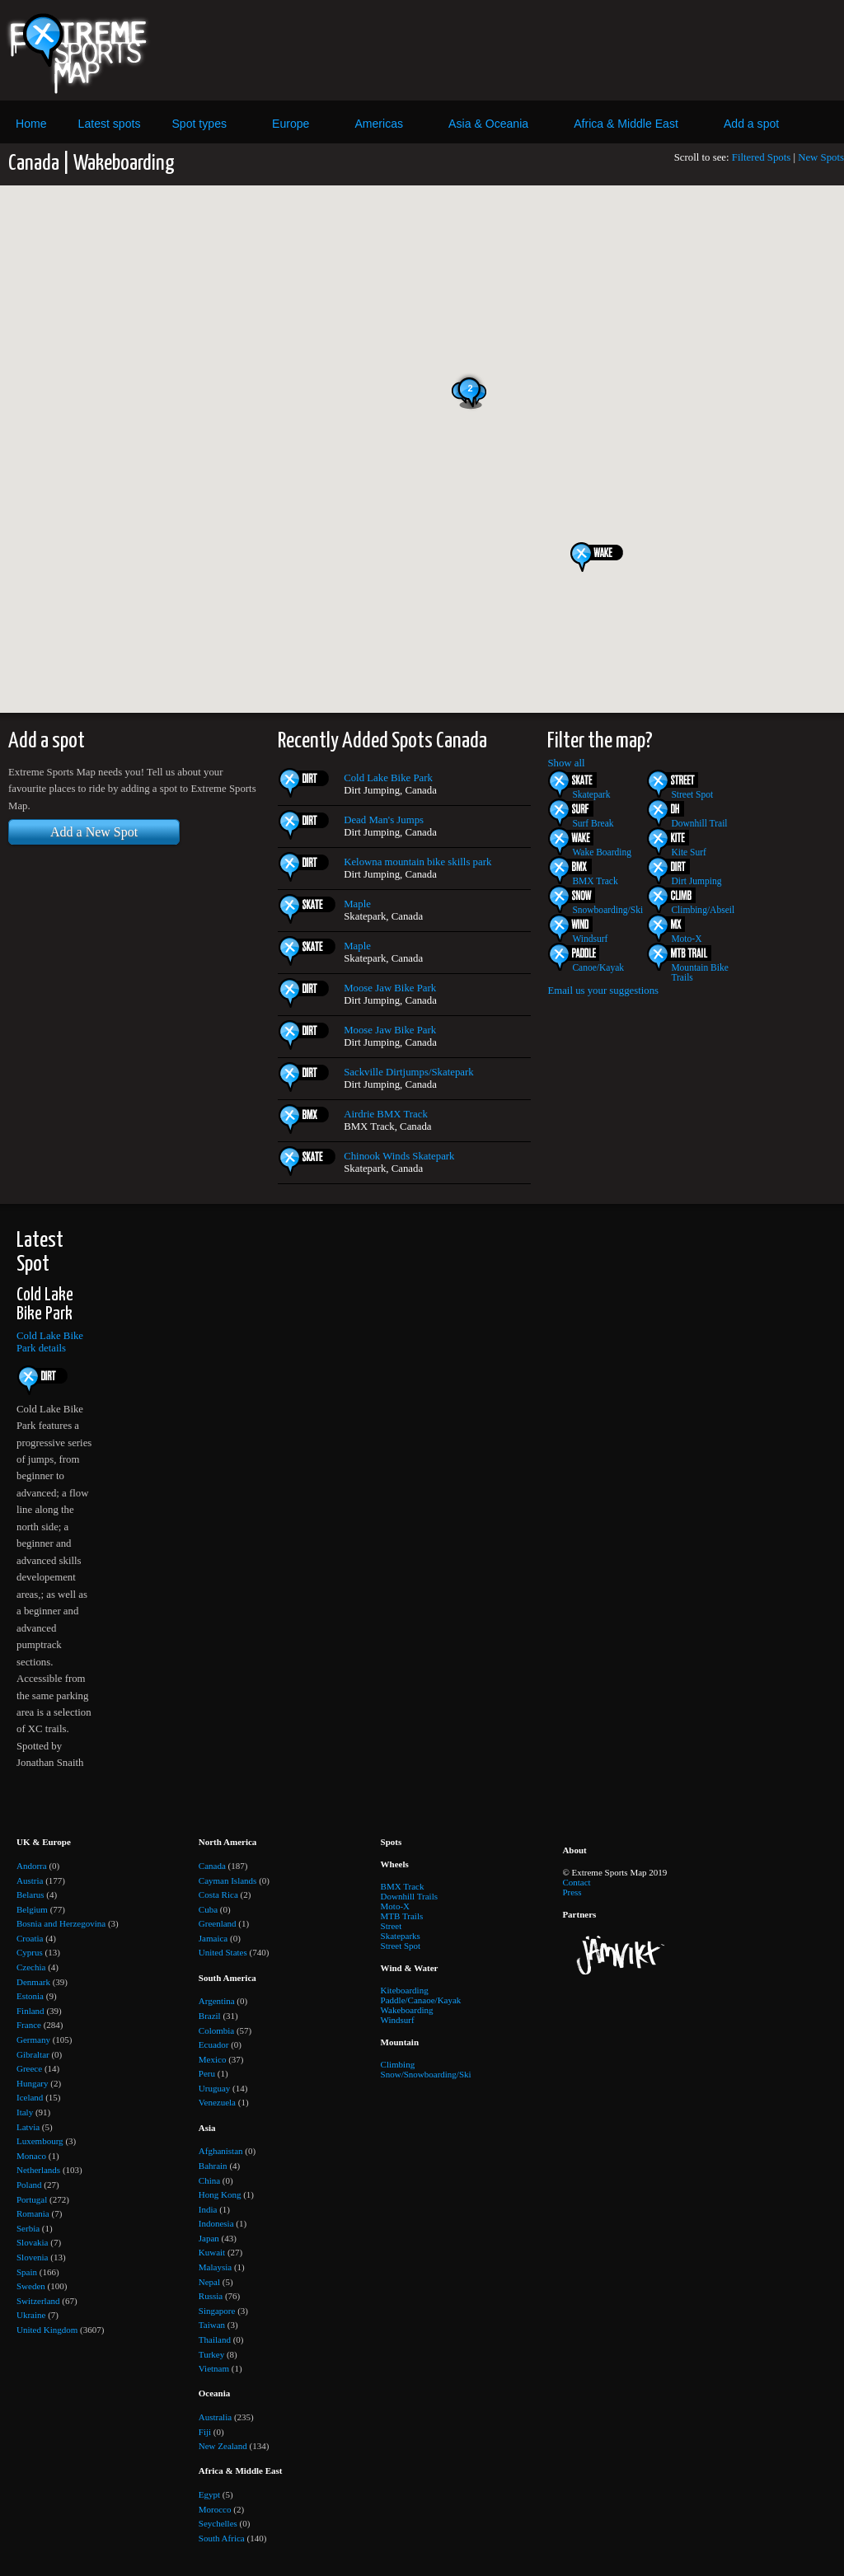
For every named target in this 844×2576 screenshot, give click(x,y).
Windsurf (589, 939)
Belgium (32, 1909)
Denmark (33, 1982)
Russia (211, 2296)
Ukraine (30, 2315)
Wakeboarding (407, 2010)
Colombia (216, 2030)
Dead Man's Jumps (384, 820)
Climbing (398, 2064)
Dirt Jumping (696, 881)
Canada (212, 1866)
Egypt (209, 2494)
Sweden (30, 2286)
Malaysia (215, 2267)
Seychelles (218, 2523)
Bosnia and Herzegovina (61, 1923)
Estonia (30, 1996)
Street (391, 1926)
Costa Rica (218, 1894)
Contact (576, 1882)
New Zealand (223, 2446)
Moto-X (686, 939)
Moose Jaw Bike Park (390, 988)
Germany (33, 2039)
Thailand (215, 2339)
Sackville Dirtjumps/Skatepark (408, 1072)
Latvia (28, 2127)
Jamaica (213, 1938)
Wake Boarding (601, 852)
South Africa (222, 2538)
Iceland (29, 2097)
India (208, 2209)
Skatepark (591, 794)
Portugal (31, 2199)
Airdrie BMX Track (386, 1114)
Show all (565, 763)
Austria (29, 1880)
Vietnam (214, 2368)
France (28, 2025)
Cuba (208, 1909)
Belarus (30, 1894)
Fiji (205, 2432)
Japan (209, 2238)
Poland (29, 2185)
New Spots (821, 157)
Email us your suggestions (603, 990)
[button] (603, 557)
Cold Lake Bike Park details (49, 1342)
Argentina (217, 2001)
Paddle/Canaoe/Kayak (421, 2000)
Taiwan (212, 2325)
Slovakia (32, 2242)
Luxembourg (39, 2141)
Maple (357, 904)
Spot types (199, 123)
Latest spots (109, 123)
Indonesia (216, 2223)
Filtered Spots (761, 157)
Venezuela (217, 2102)
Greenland (218, 1923)
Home (31, 123)
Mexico (213, 2059)
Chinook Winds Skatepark (399, 1156)
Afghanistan (221, 2151)
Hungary (32, 2083)
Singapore (217, 2311)
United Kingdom (46, 2330)
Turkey (211, 2354)
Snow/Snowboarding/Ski (426, 2074)
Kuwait (212, 2252)
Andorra (31, 1866)
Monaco (31, 2156)
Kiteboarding (405, 1990)
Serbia (28, 2228)
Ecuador (214, 2044)
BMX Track (594, 881)
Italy (24, 2112)
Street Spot (692, 794)
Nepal (209, 2282)
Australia (215, 2417)
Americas (378, 123)
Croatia (29, 1938)
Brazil (210, 2016)
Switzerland (38, 2301)
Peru (207, 2073)
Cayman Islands (228, 1880)
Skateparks (400, 1936)
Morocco (215, 2509)
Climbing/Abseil (702, 910)
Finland (30, 2011)
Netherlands (38, 2170)
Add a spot (751, 123)
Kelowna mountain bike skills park (417, 862)
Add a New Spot (94, 832)
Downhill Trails (409, 1896)
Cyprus (29, 1952)
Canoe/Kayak (598, 967)
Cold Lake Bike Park (388, 778)
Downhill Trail (699, 823)
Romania (32, 2213)
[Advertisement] (529, 50)
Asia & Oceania (488, 123)
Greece (29, 2068)
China (209, 2180)
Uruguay (215, 2088)
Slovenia (32, 2257)
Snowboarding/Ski (607, 910)
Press (571, 1892)
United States (223, 1952)
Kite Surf (688, 852)
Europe (290, 123)
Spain (26, 2272)
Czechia (30, 1967)
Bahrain (213, 2166)
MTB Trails (402, 1916)
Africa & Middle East (626, 123)
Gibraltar (32, 2054)
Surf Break (592, 823)
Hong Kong (220, 2194)
